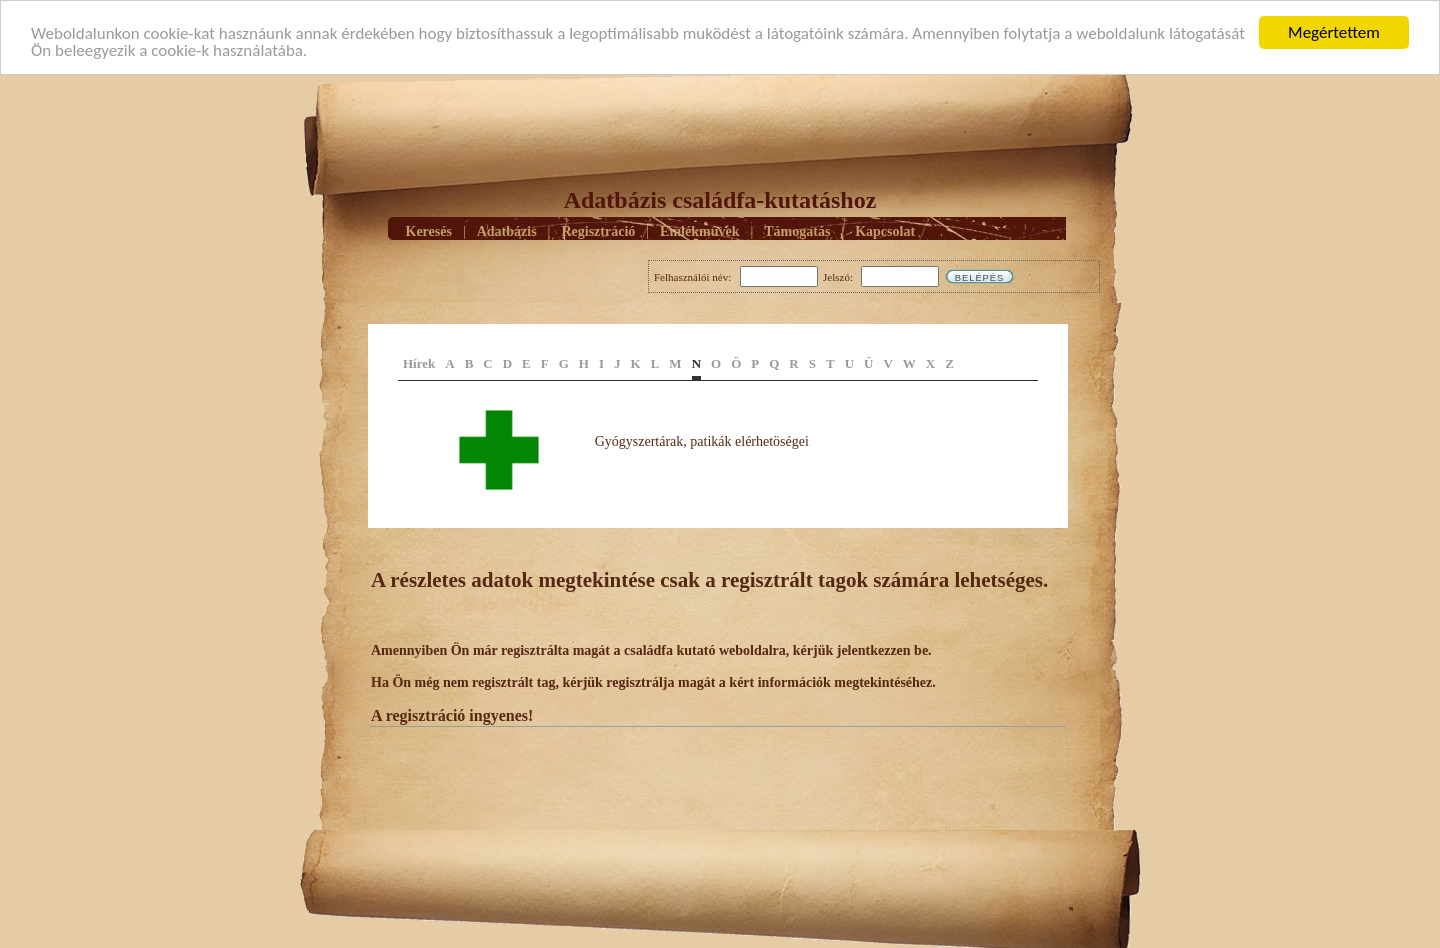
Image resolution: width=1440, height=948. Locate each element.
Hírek (419, 363)
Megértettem (1334, 32)
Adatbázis (507, 230)
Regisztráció (598, 230)
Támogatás (797, 230)
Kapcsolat (885, 230)
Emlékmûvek (699, 230)
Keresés (429, 230)
